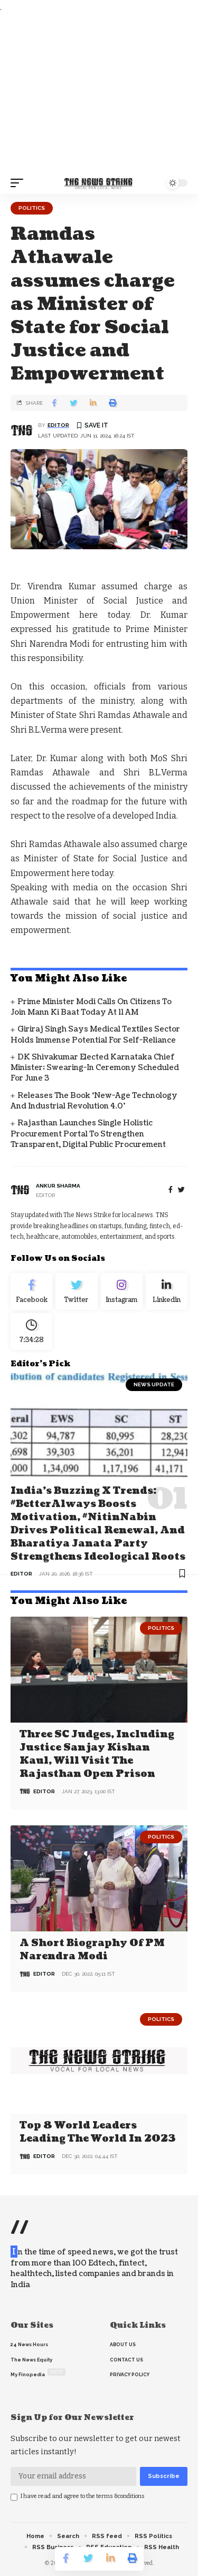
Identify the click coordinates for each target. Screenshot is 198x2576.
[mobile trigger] (20, 183)
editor (58, 425)
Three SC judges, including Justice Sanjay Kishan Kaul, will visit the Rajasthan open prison (97, 1754)
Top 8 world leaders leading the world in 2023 (98, 2132)
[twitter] (181, 1190)
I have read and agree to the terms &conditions (83, 2496)
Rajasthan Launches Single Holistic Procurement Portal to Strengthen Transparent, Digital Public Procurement (88, 1134)
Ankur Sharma (58, 1186)
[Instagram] (121, 1291)
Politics (31, 208)
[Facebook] (170, 1190)
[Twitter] (76, 1291)
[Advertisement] (99, 93)
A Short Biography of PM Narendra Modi (92, 1950)
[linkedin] (166, 1291)
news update (154, 1384)
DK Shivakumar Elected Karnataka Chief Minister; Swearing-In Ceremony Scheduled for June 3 (95, 1068)
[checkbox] (14, 2497)
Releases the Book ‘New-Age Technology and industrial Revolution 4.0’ (94, 1101)
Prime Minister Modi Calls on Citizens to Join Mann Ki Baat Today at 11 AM (91, 1007)
